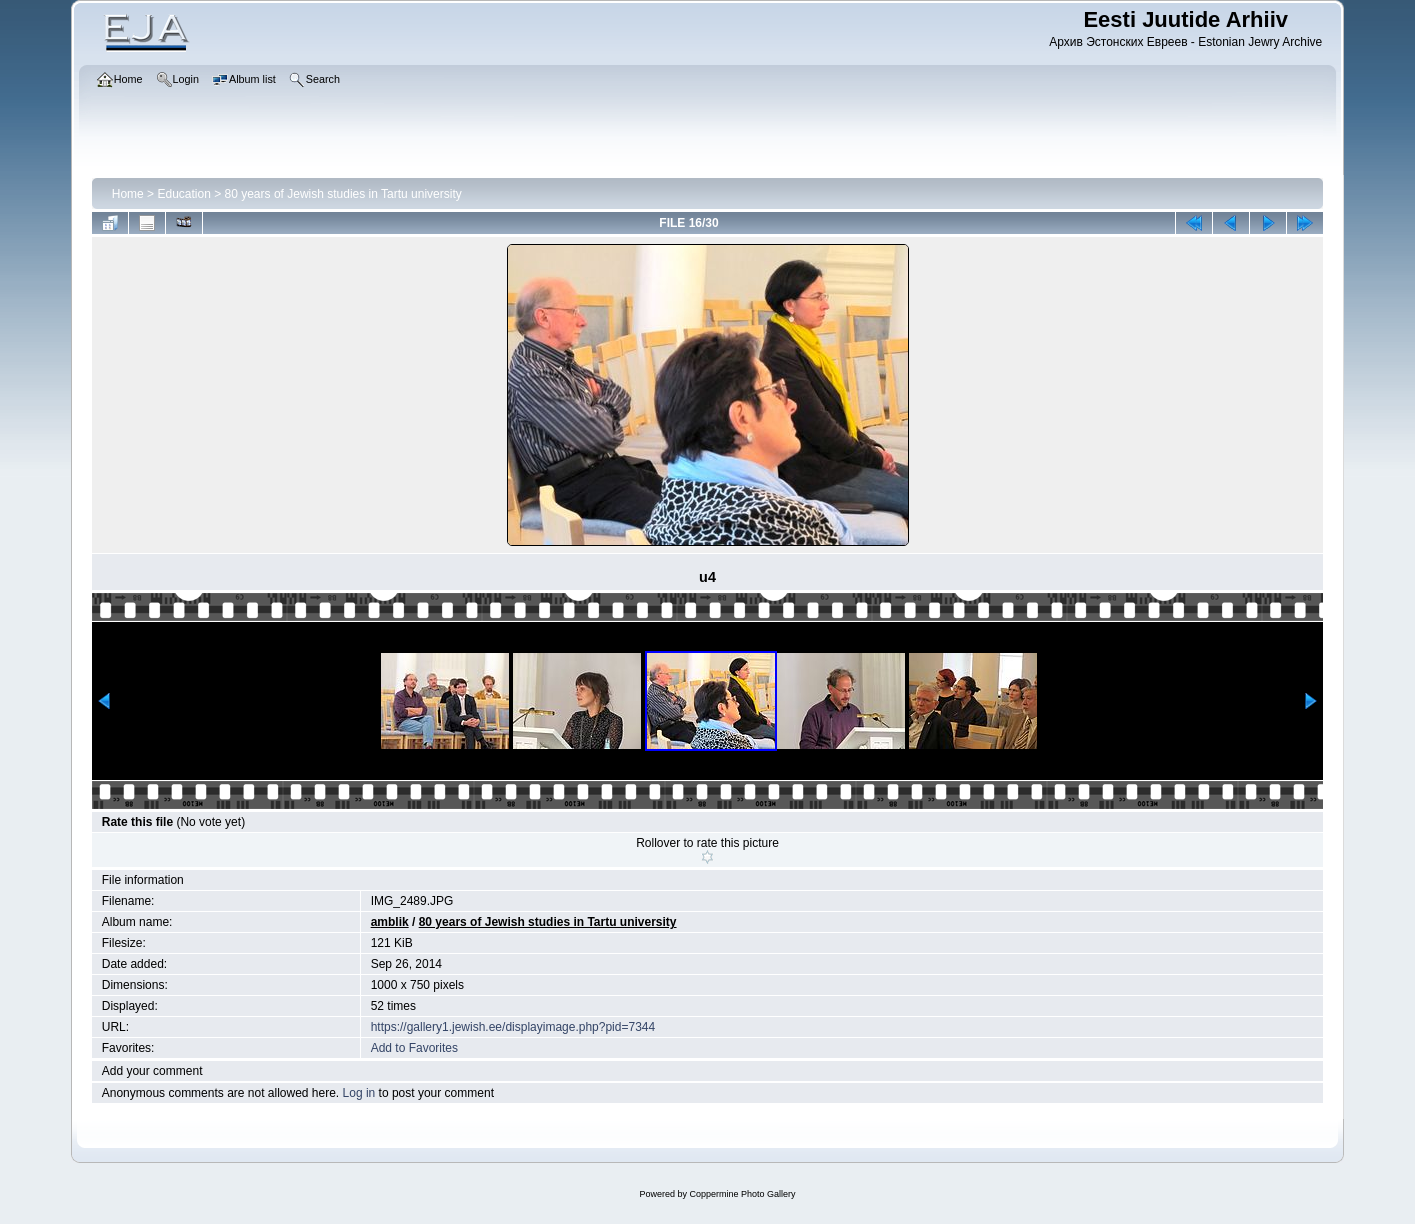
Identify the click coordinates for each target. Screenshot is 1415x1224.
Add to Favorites (414, 1048)
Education (183, 194)
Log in (359, 1093)
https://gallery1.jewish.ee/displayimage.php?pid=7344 (513, 1027)
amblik (390, 922)
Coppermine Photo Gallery (742, 1194)
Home (128, 194)
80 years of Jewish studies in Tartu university (343, 194)
